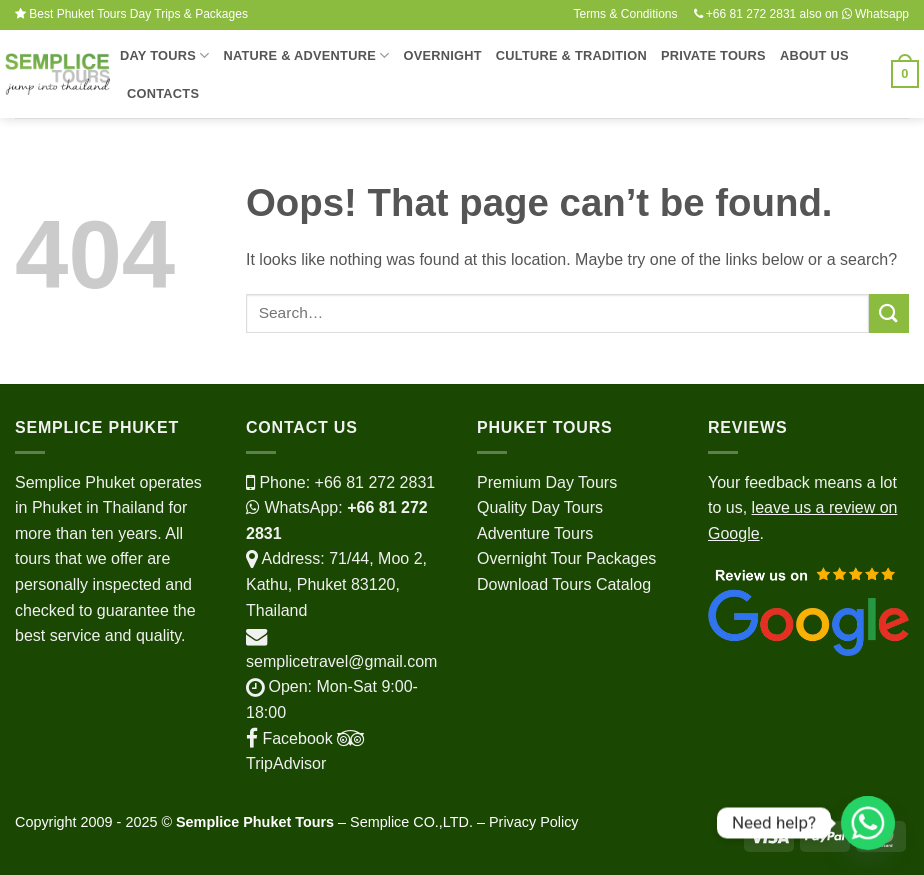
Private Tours (713, 55)
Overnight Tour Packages (566, 558)
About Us (814, 55)
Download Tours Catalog (564, 584)
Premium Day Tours (547, 482)
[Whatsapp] (868, 823)
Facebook (289, 738)
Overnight (442, 55)
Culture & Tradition (571, 55)
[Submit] (889, 313)
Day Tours (164, 55)
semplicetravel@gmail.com (341, 661)
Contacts (163, 93)
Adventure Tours (535, 533)
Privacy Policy (534, 822)
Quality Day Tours (540, 507)
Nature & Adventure (306, 55)
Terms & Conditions (625, 14)
